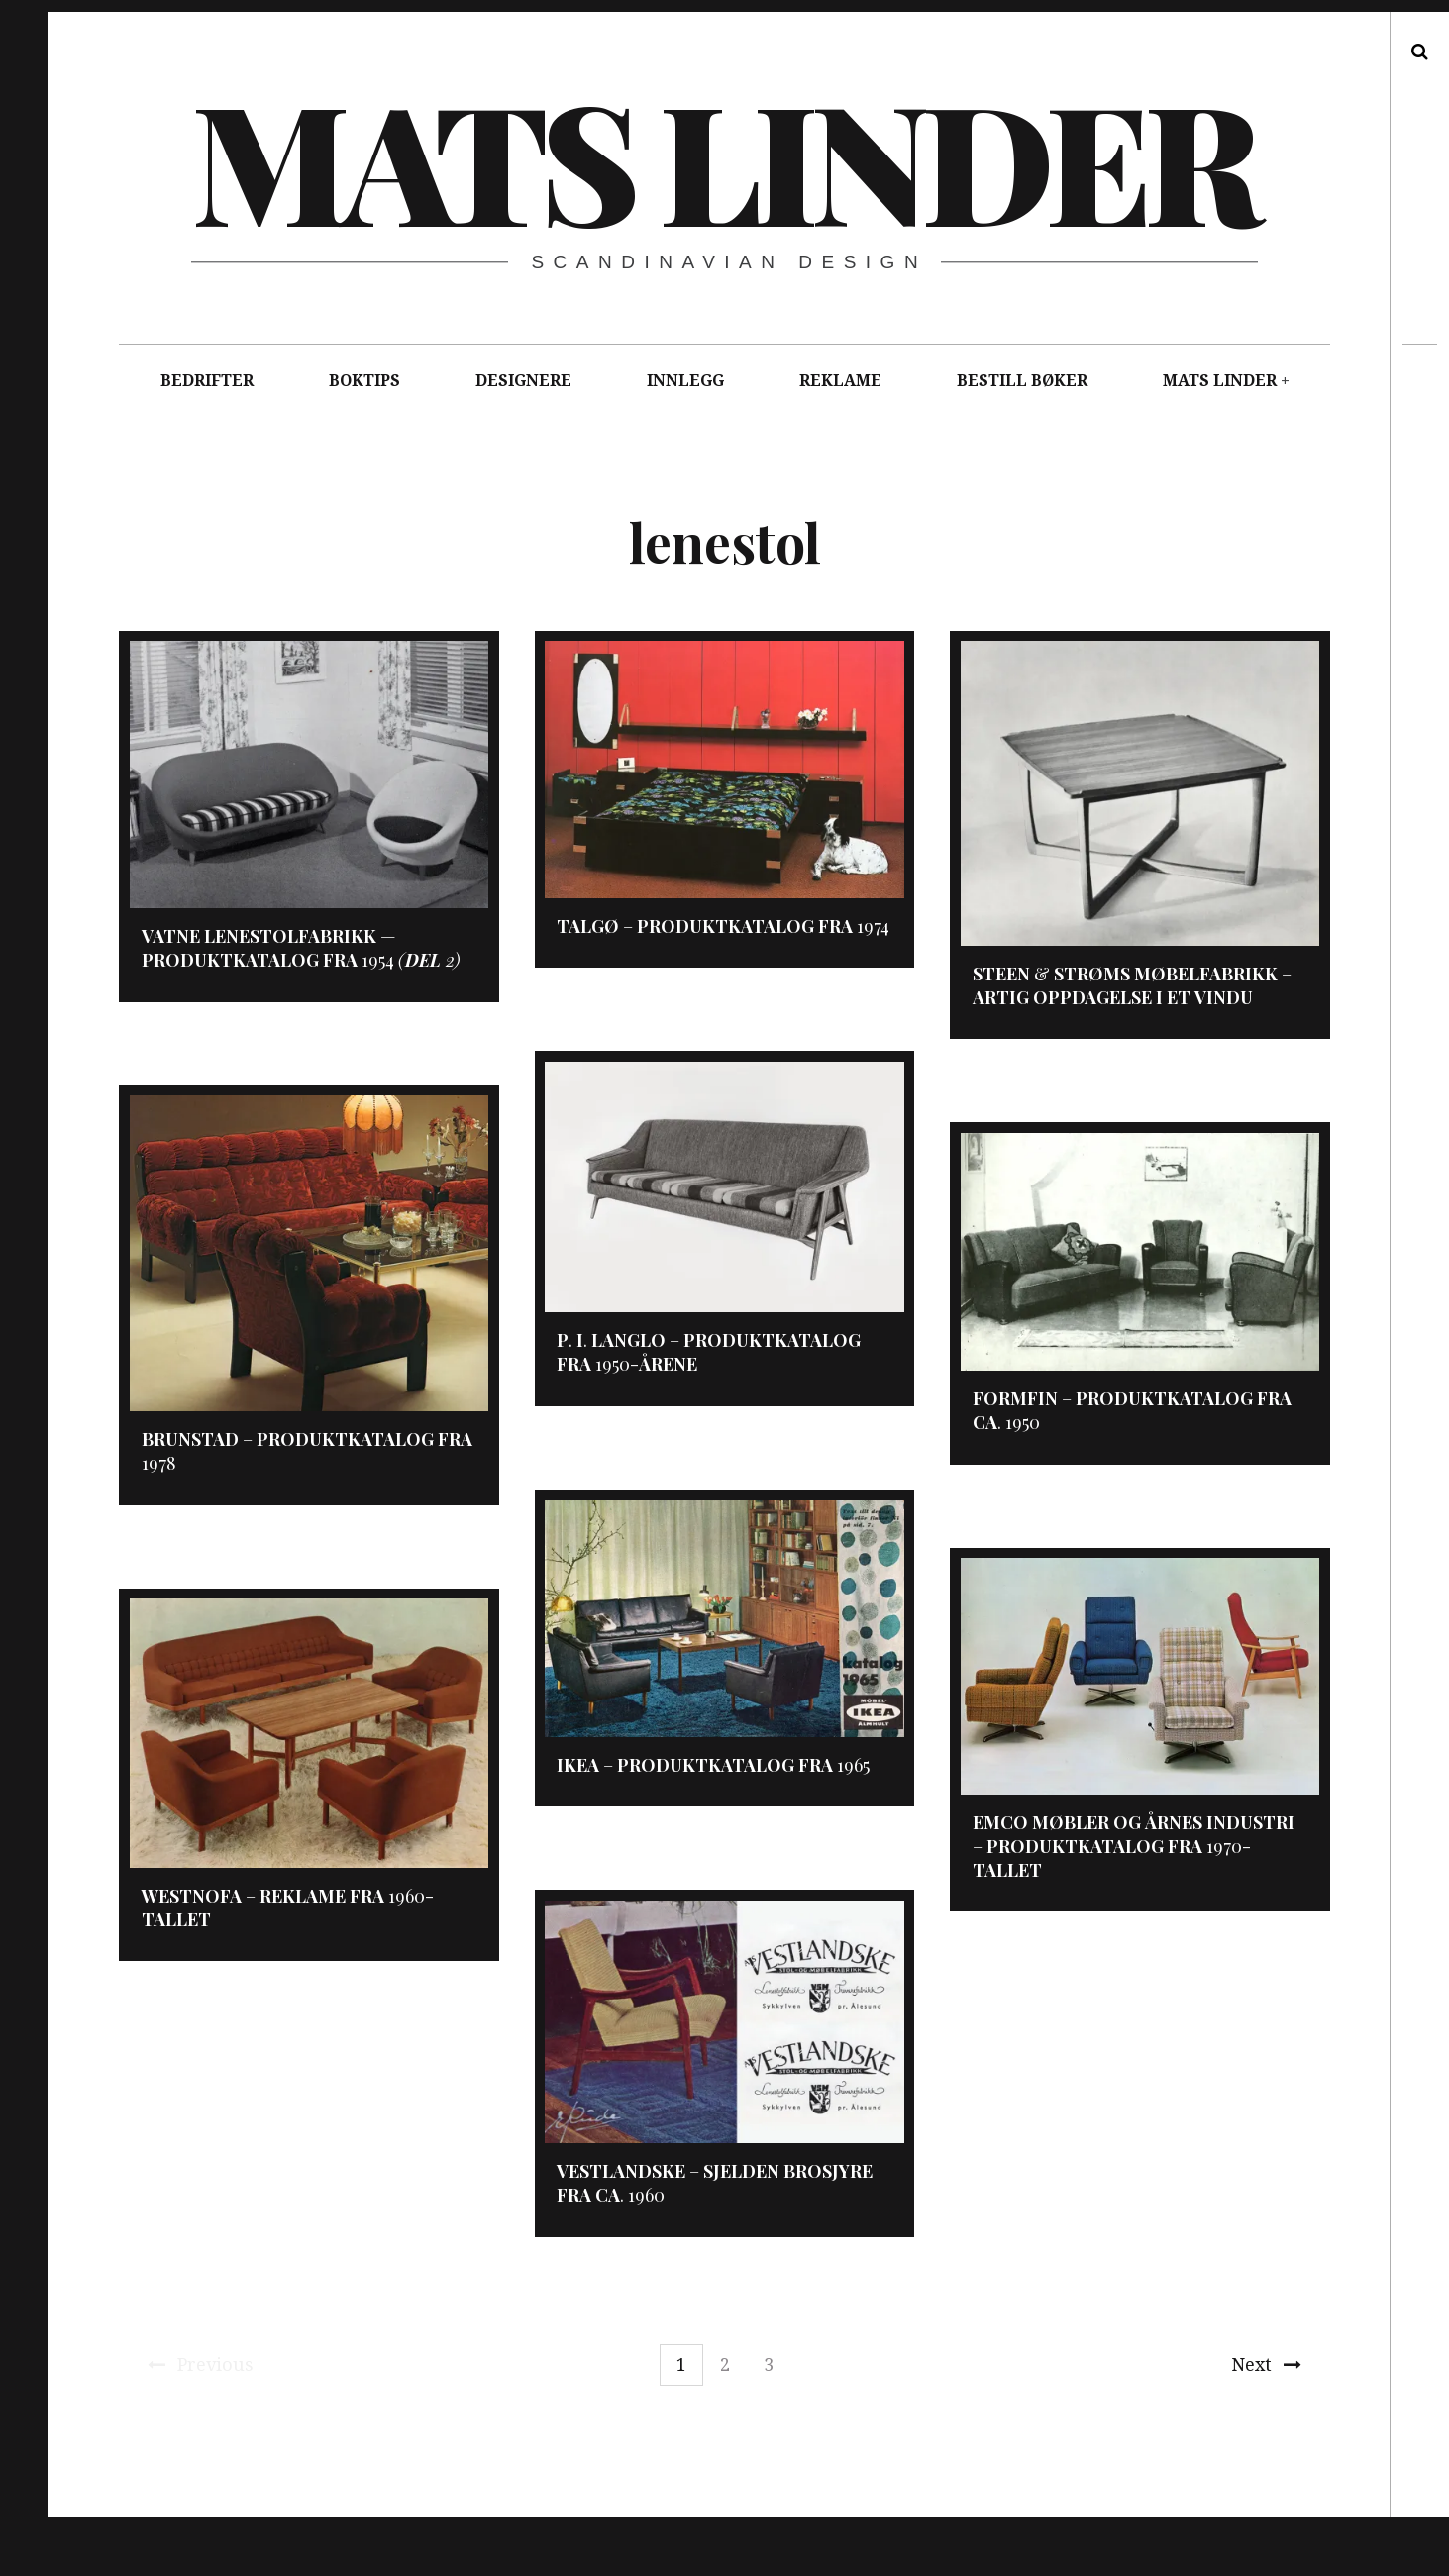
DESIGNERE (523, 380)
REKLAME (840, 380)
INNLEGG (685, 380)
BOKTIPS (364, 380)
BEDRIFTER (207, 380)
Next (1266, 2364)
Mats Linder (722, 158)
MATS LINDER (1220, 380)
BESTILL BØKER (1022, 380)
